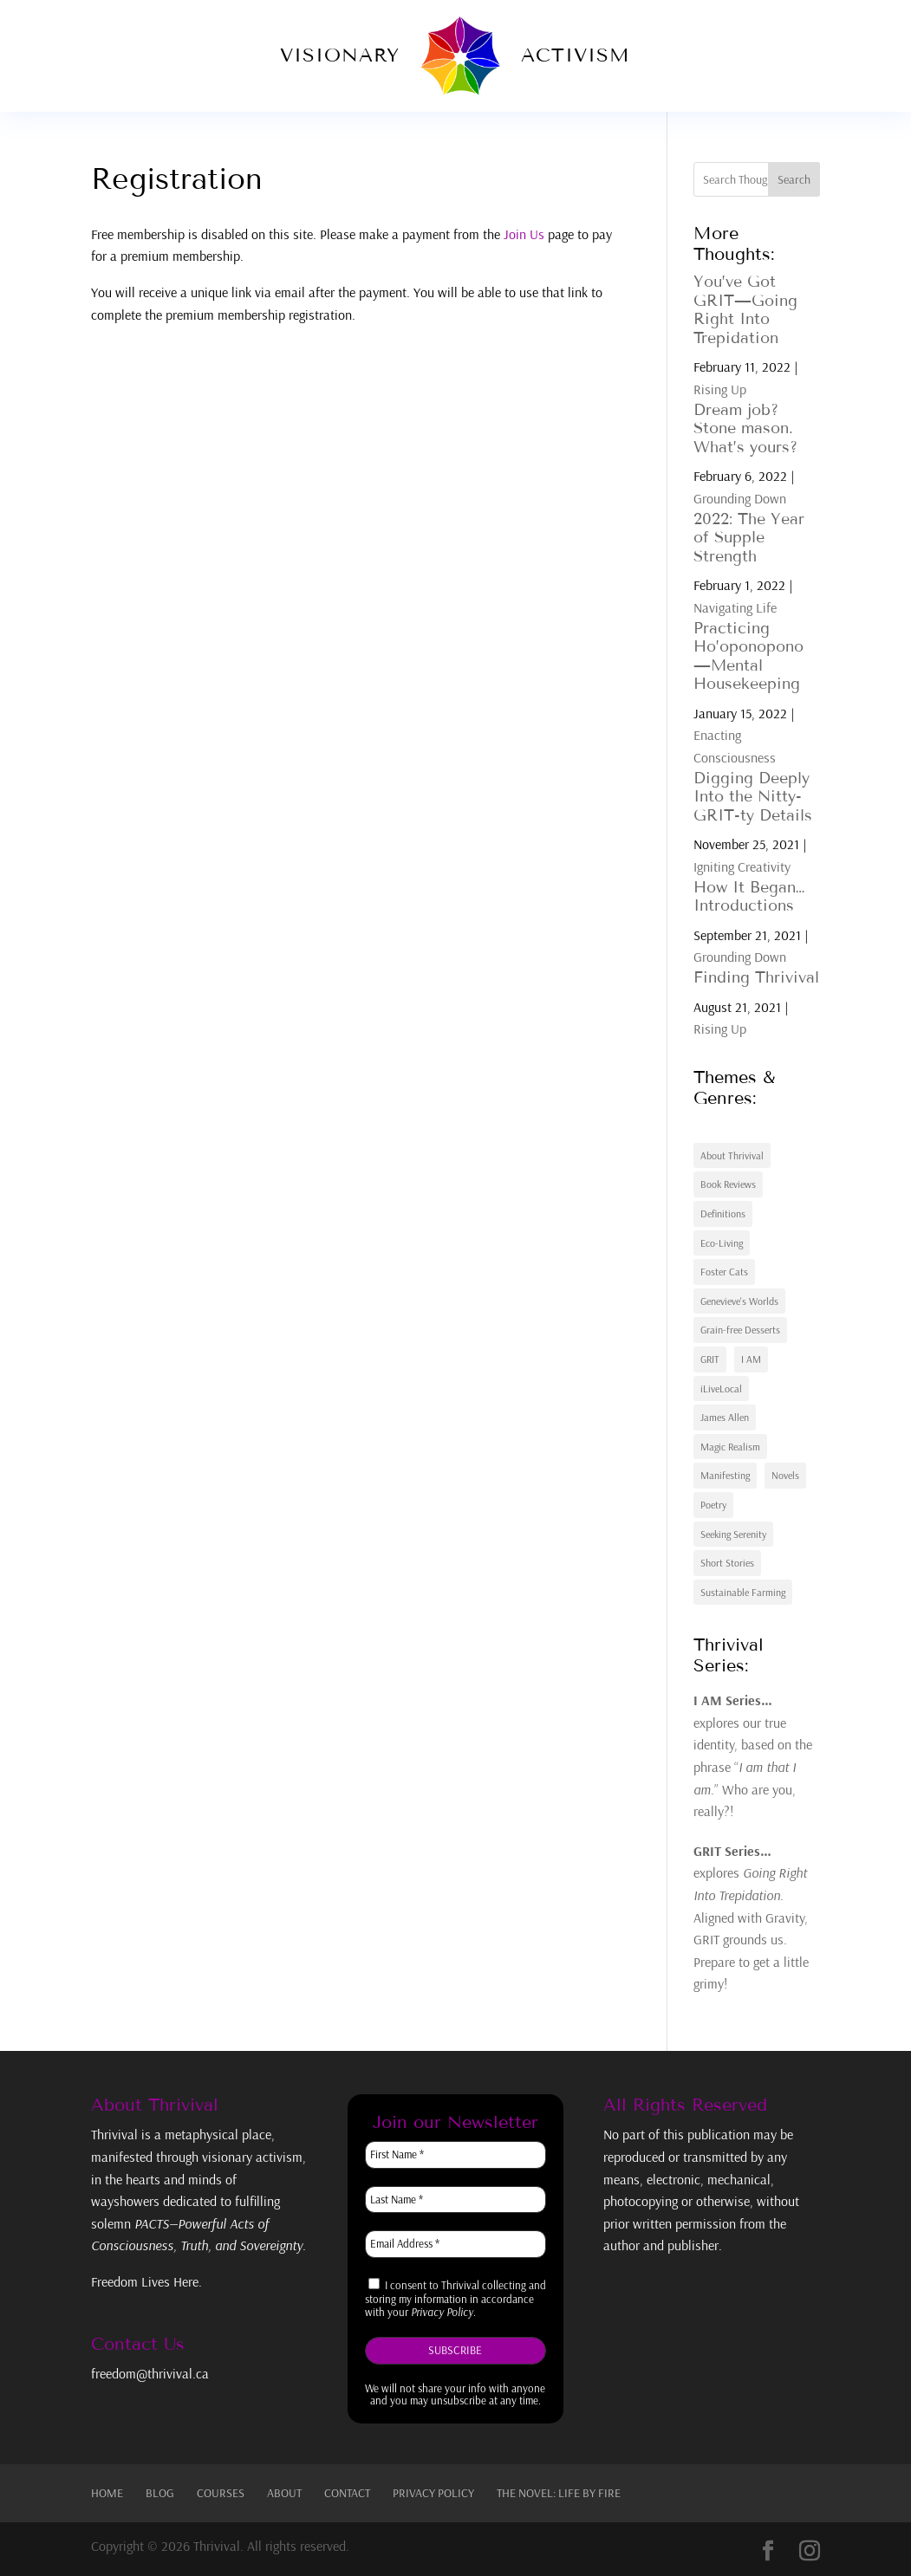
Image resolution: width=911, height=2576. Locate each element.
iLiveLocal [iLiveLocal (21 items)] (721, 1388)
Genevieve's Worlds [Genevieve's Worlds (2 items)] (739, 1300)
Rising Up (719, 389)
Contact (347, 2493)
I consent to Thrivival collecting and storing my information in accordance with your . (455, 2298)
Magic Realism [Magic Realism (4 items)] (730, 1446)
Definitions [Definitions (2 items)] (722, 1213)
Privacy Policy (433, 2493)
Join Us (524, 234)
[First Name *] (455, 2155)
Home (107, 2493)
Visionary (340, 55)
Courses (220, 2493)
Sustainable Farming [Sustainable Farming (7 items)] (742, 1592)
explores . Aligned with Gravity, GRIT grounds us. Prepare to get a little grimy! (751, 1917)
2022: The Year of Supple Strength (748, 537)
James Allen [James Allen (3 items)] (724, 1417)
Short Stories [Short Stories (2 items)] (727, 1562)
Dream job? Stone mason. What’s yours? (745, 428)
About (284, 2493)
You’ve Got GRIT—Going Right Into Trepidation (745, 309)
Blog (160, 2493)
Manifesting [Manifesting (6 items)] (725, 1475)
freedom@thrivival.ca (150, 2373)
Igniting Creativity (742, 866)
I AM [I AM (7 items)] (751, 1359)
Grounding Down (739, 498)
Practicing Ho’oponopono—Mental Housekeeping (748, 656)
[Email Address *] (455, 2244)
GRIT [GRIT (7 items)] (709, 1359)
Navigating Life (735, 607)
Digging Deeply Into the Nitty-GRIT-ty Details (752, 797)
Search (794, 179)
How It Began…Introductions (748, 897)
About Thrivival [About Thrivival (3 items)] (732, 1155)
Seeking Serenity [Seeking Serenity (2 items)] (733, 1534)
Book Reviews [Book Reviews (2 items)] (728, 1184)
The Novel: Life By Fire (559, 2493)
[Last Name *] (455, 2200)
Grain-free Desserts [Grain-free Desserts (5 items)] (740, 1329)
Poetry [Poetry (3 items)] (713, 1504)
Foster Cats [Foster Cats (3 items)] (724, 1271)
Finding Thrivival (756, 977)
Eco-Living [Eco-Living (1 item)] (721, 1242)
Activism (575, 55)
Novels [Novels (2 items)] (785, 1475)
